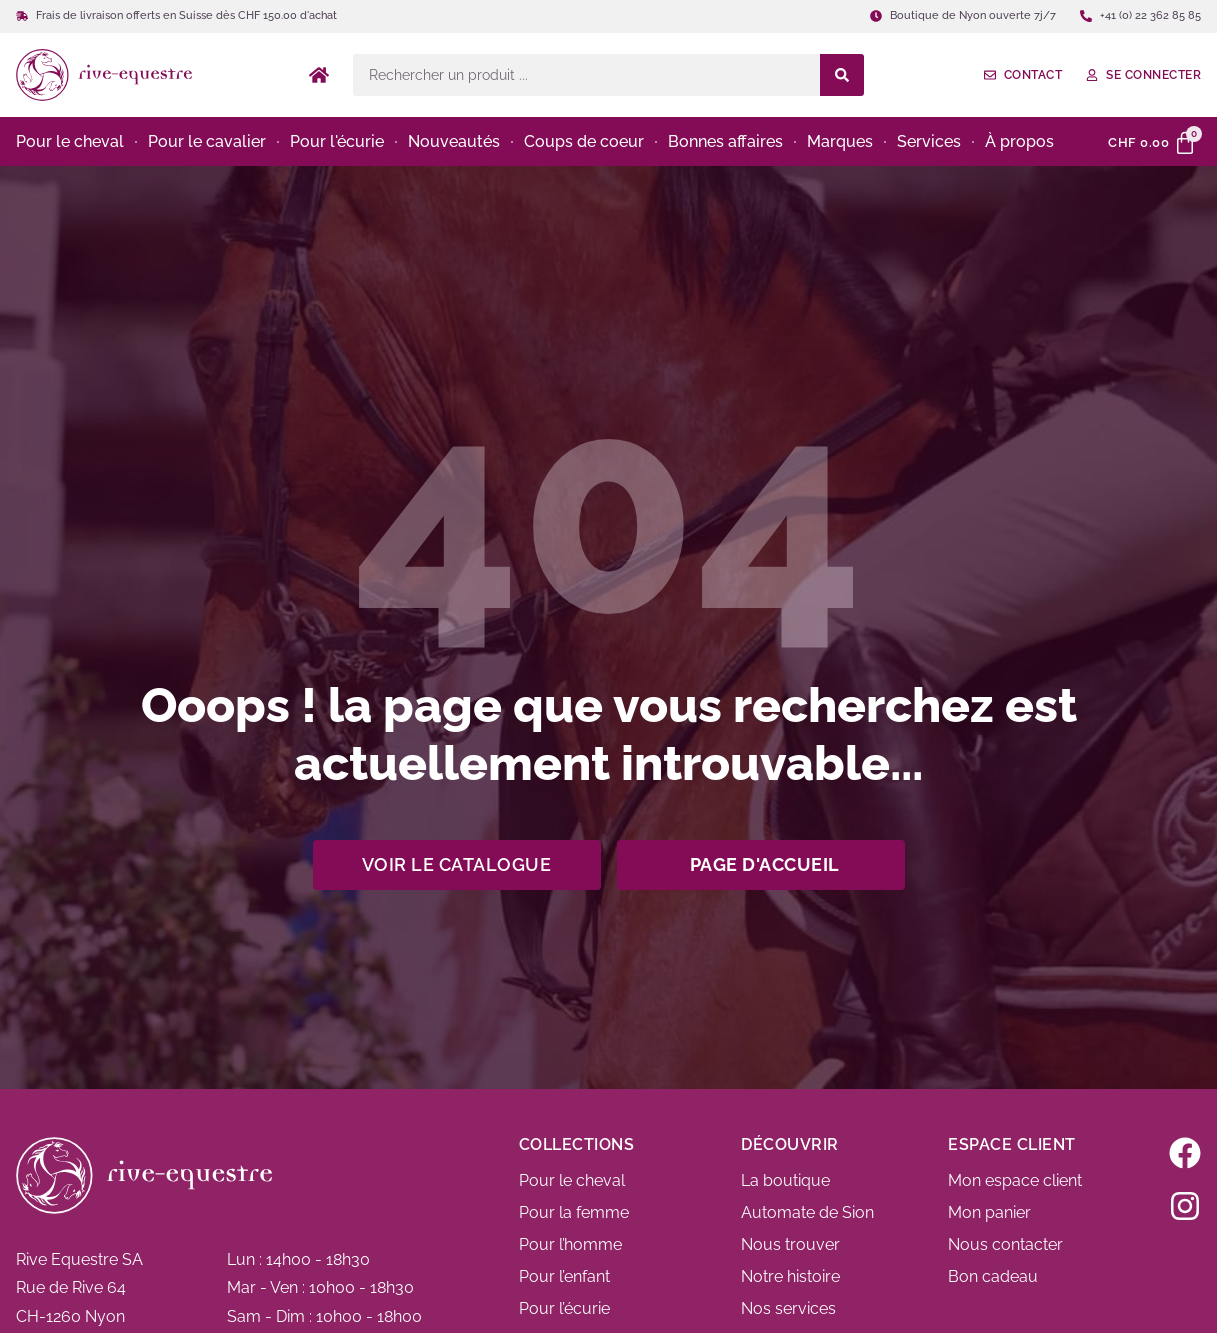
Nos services (788, 1308)
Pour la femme (574, 1212)
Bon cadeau (993, 1276)
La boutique (785, 1180)
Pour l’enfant (564, 1276)
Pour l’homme (570, 1244)
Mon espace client (1015, 1180)
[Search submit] (842, 75)
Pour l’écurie (564, 1308)
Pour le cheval (572, 1180)
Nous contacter (1005, 1244)
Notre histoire (790, 1276)
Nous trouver (790, 1244)
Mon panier (989, 1212)
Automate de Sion (807, 1212)
